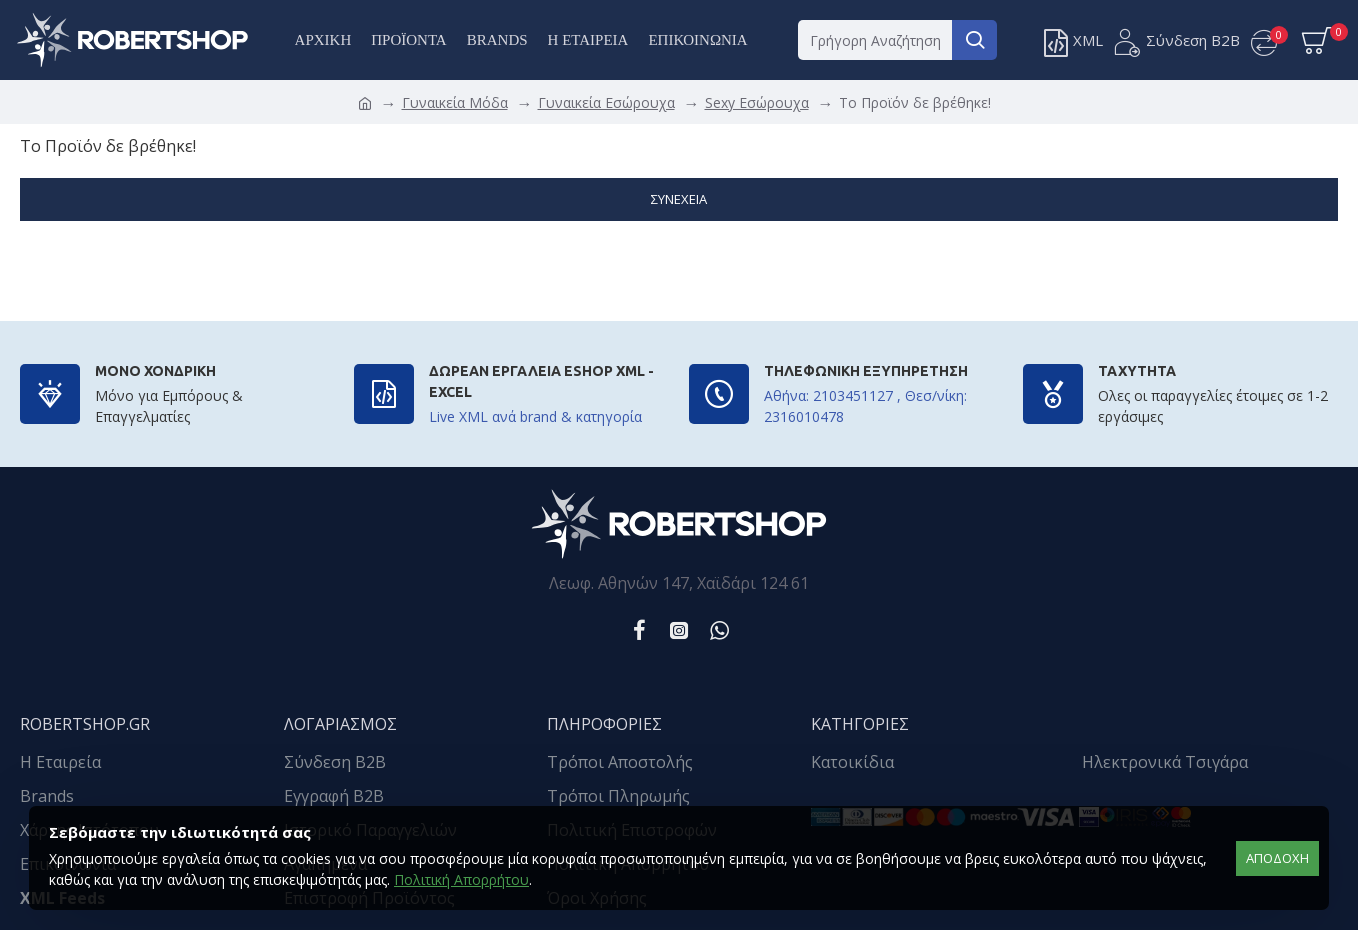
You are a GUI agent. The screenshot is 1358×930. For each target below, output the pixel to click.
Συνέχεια (679, 199)
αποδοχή (1277, 858)
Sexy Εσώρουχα (757, 102)
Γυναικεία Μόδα (455, 102)
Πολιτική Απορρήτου (461, 879)
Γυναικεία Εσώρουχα (606, 102)
